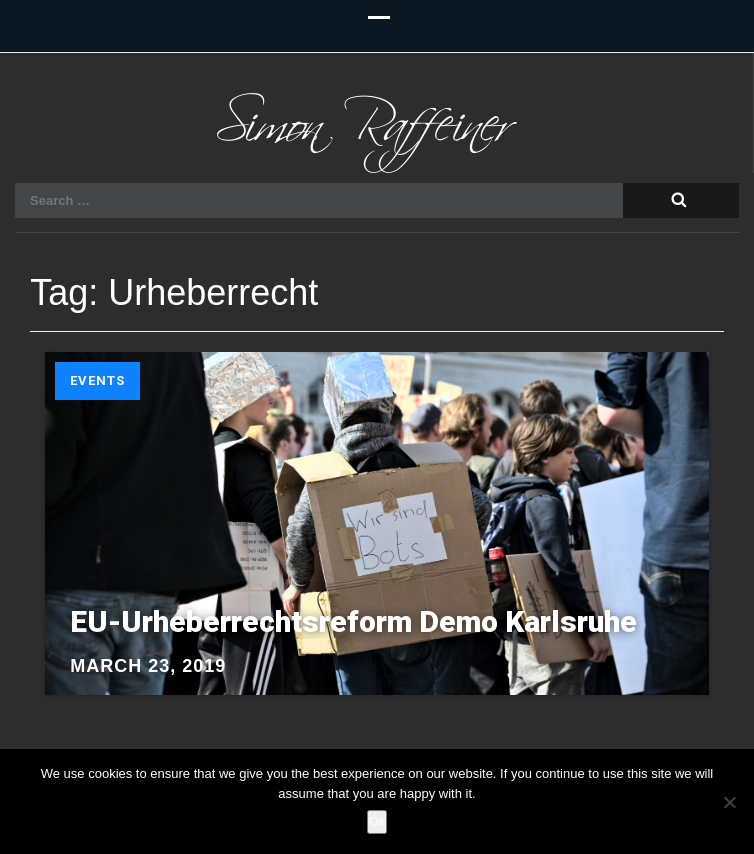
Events (97, 380)
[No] (729, 802)
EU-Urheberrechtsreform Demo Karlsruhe (353, 621)
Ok (377, 821)
